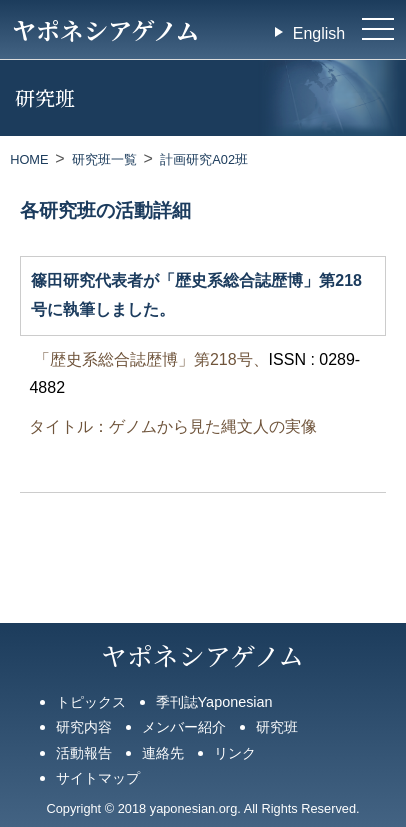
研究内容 (84, 727)
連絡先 (163, 753)
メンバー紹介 (184, 727)
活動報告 (84, 753)
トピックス (91, 702)
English (319, 34)
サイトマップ (98, 778)
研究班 (277, 727)
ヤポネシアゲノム (105, 29)
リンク (235, 753)
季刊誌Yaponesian (214, 702)
